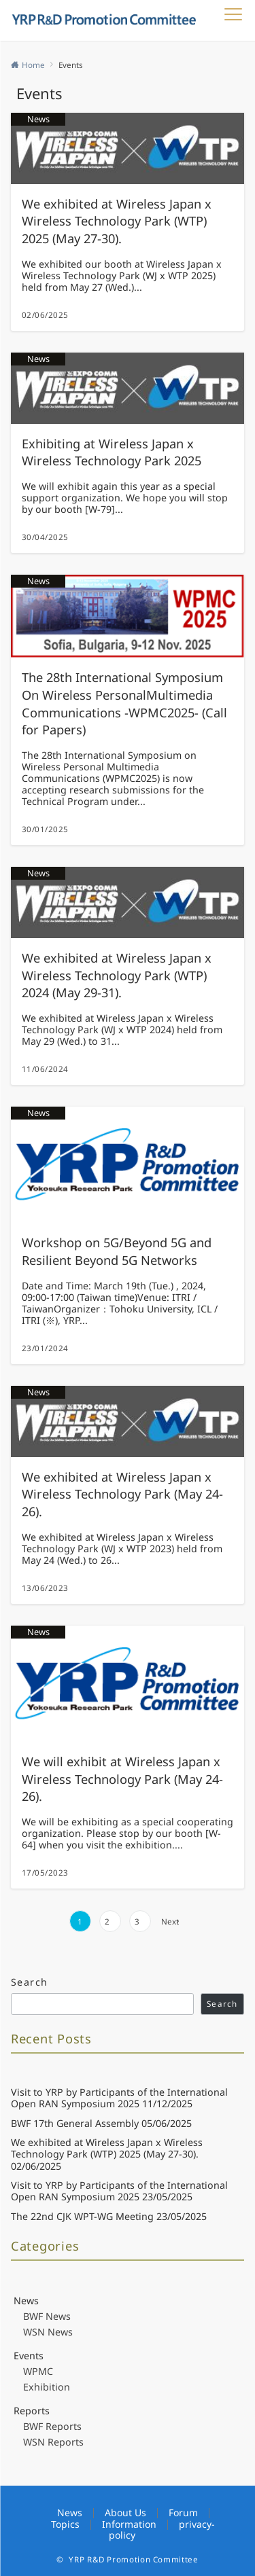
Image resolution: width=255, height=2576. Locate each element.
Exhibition (46, 2386)
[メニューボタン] (233, 20)
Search (29, 1982)
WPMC (38, 2371)
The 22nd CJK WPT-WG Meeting (82, 2216)
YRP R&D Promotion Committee (133, 2559)
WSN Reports (53, 2441)
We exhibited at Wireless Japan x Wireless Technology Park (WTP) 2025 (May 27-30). (107, 2148)
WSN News (48, 2331)
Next (170, 1921)
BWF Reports (52, 2426)
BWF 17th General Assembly (75, 2123)
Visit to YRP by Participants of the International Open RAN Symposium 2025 (119, 2098)
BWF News (47, 2316)
